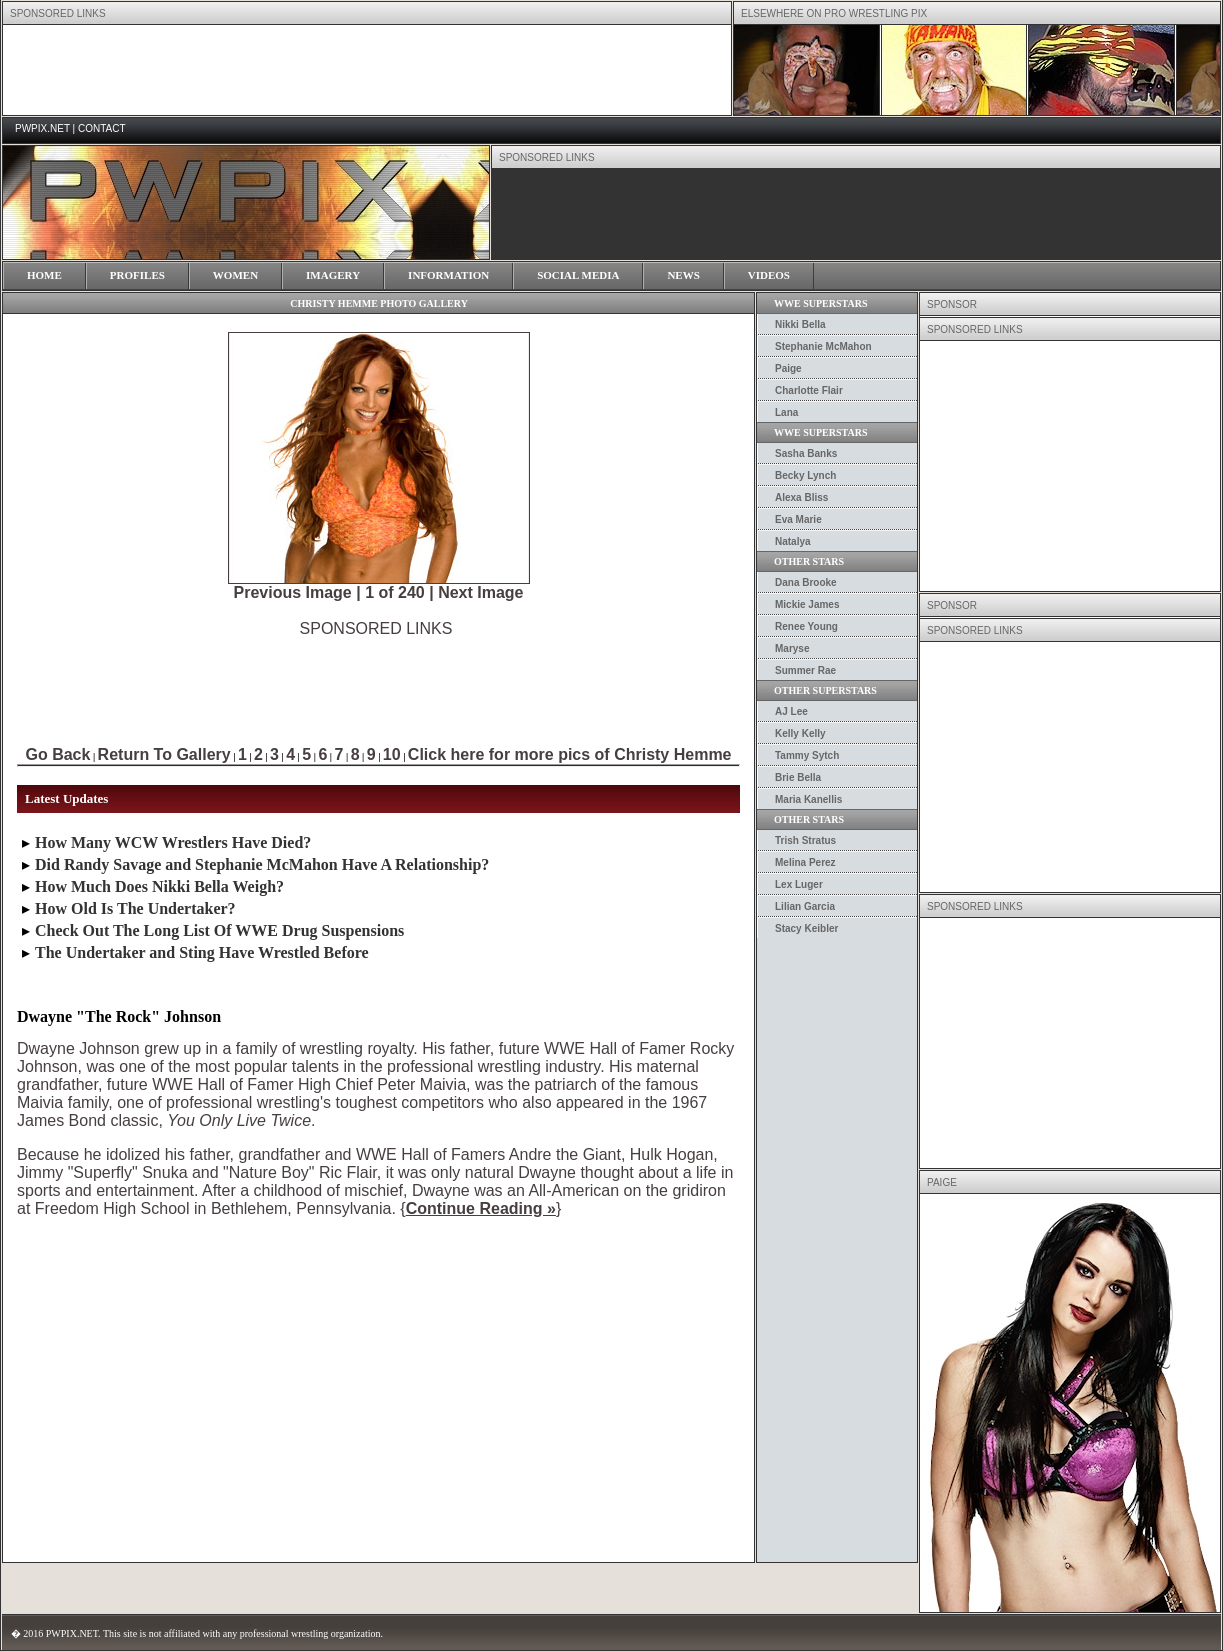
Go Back (57, 754)
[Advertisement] (376, 683)
